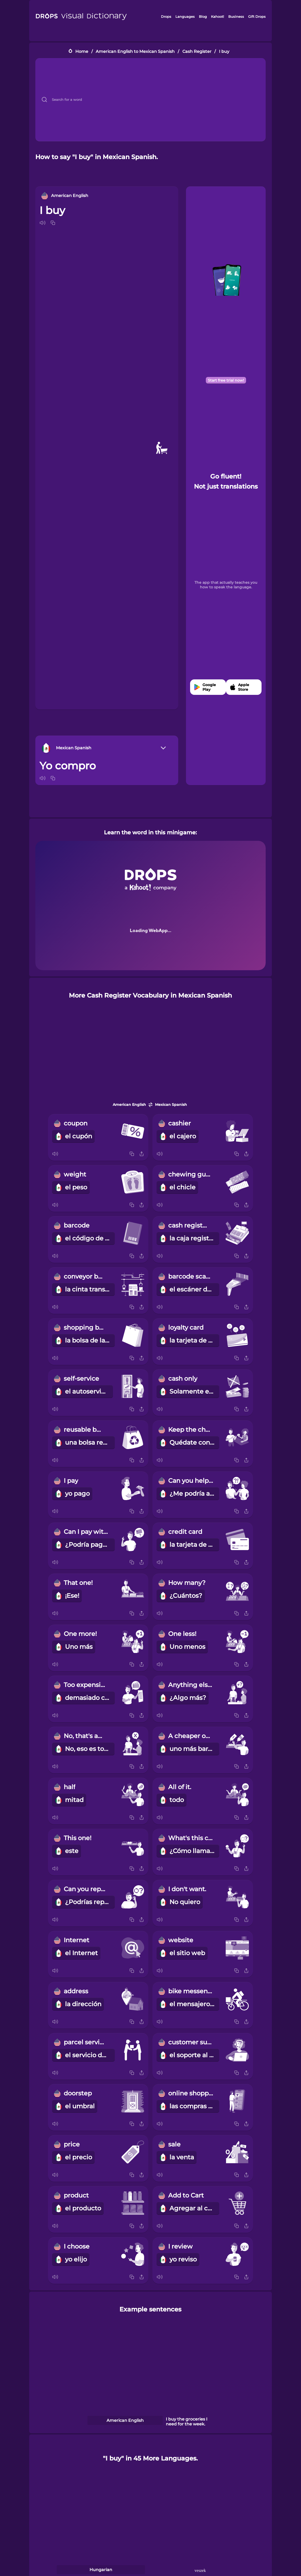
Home (81, 51)
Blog (203, 16)
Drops (166, 16)
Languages (185, 16)
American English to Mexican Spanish (135, 51)
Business (236, 16)
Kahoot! (217, 16)
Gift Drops (257, 16)
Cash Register (196, 51)
